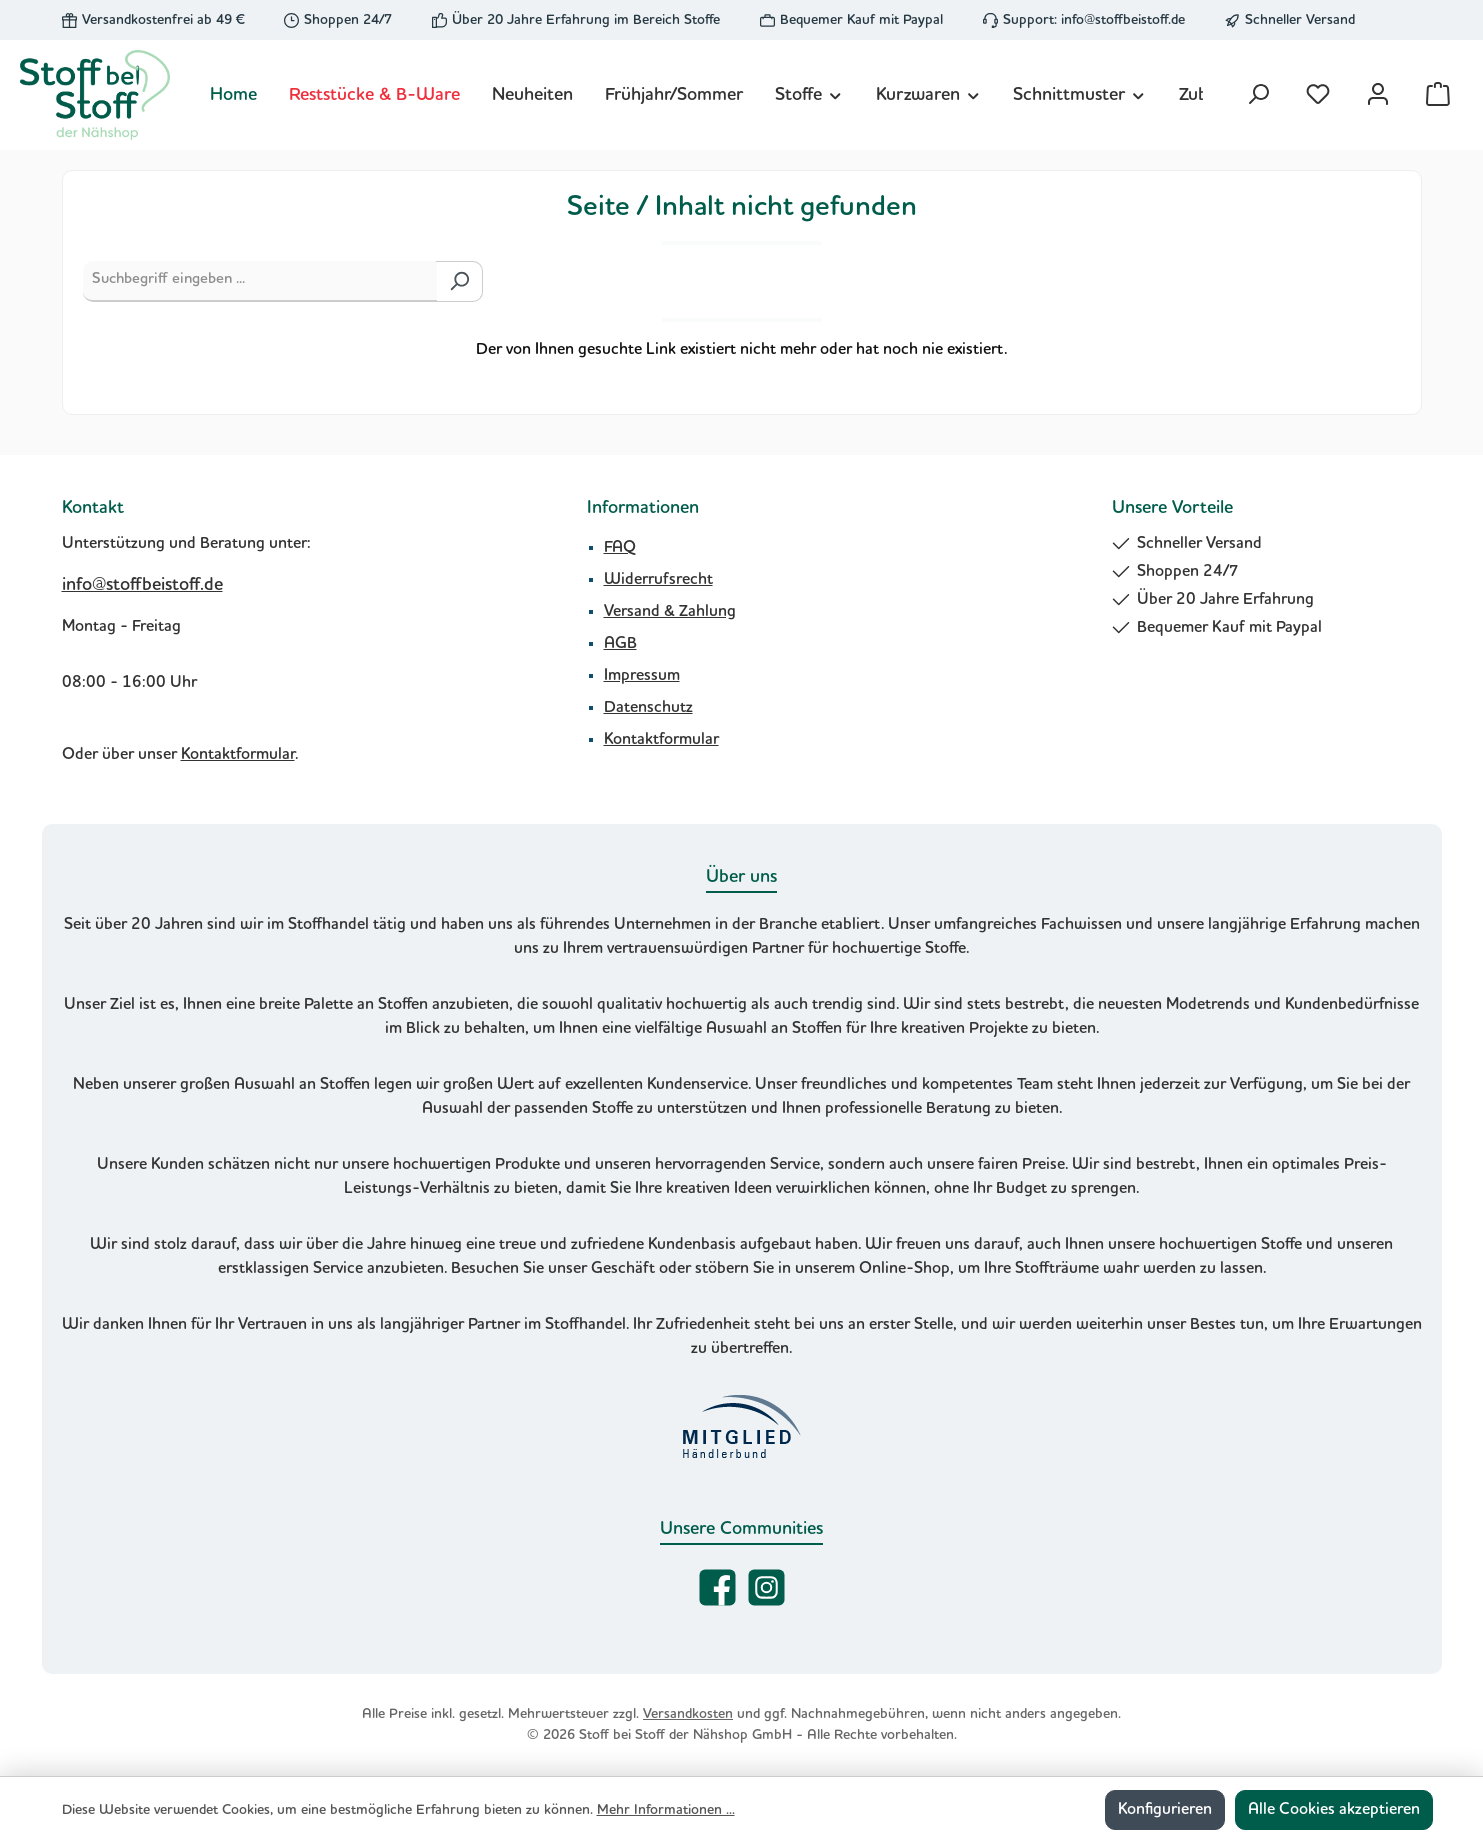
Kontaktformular (238, 755)
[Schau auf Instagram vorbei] (766, 1587)
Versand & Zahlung (670, 612)
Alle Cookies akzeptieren (1334, 1810)
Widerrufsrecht (658, 580)
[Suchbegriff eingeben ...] (260, 281)
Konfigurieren (1165, 1810)
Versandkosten (688, 1714)
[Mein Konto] (1378, 95)
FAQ (620, 548)
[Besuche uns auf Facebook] (717, 1587)
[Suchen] (1258, 95)
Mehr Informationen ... (666, 1810)
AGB (620, 644)
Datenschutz (648, 708)
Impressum (642, 676)
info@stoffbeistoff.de (1123, 20)
